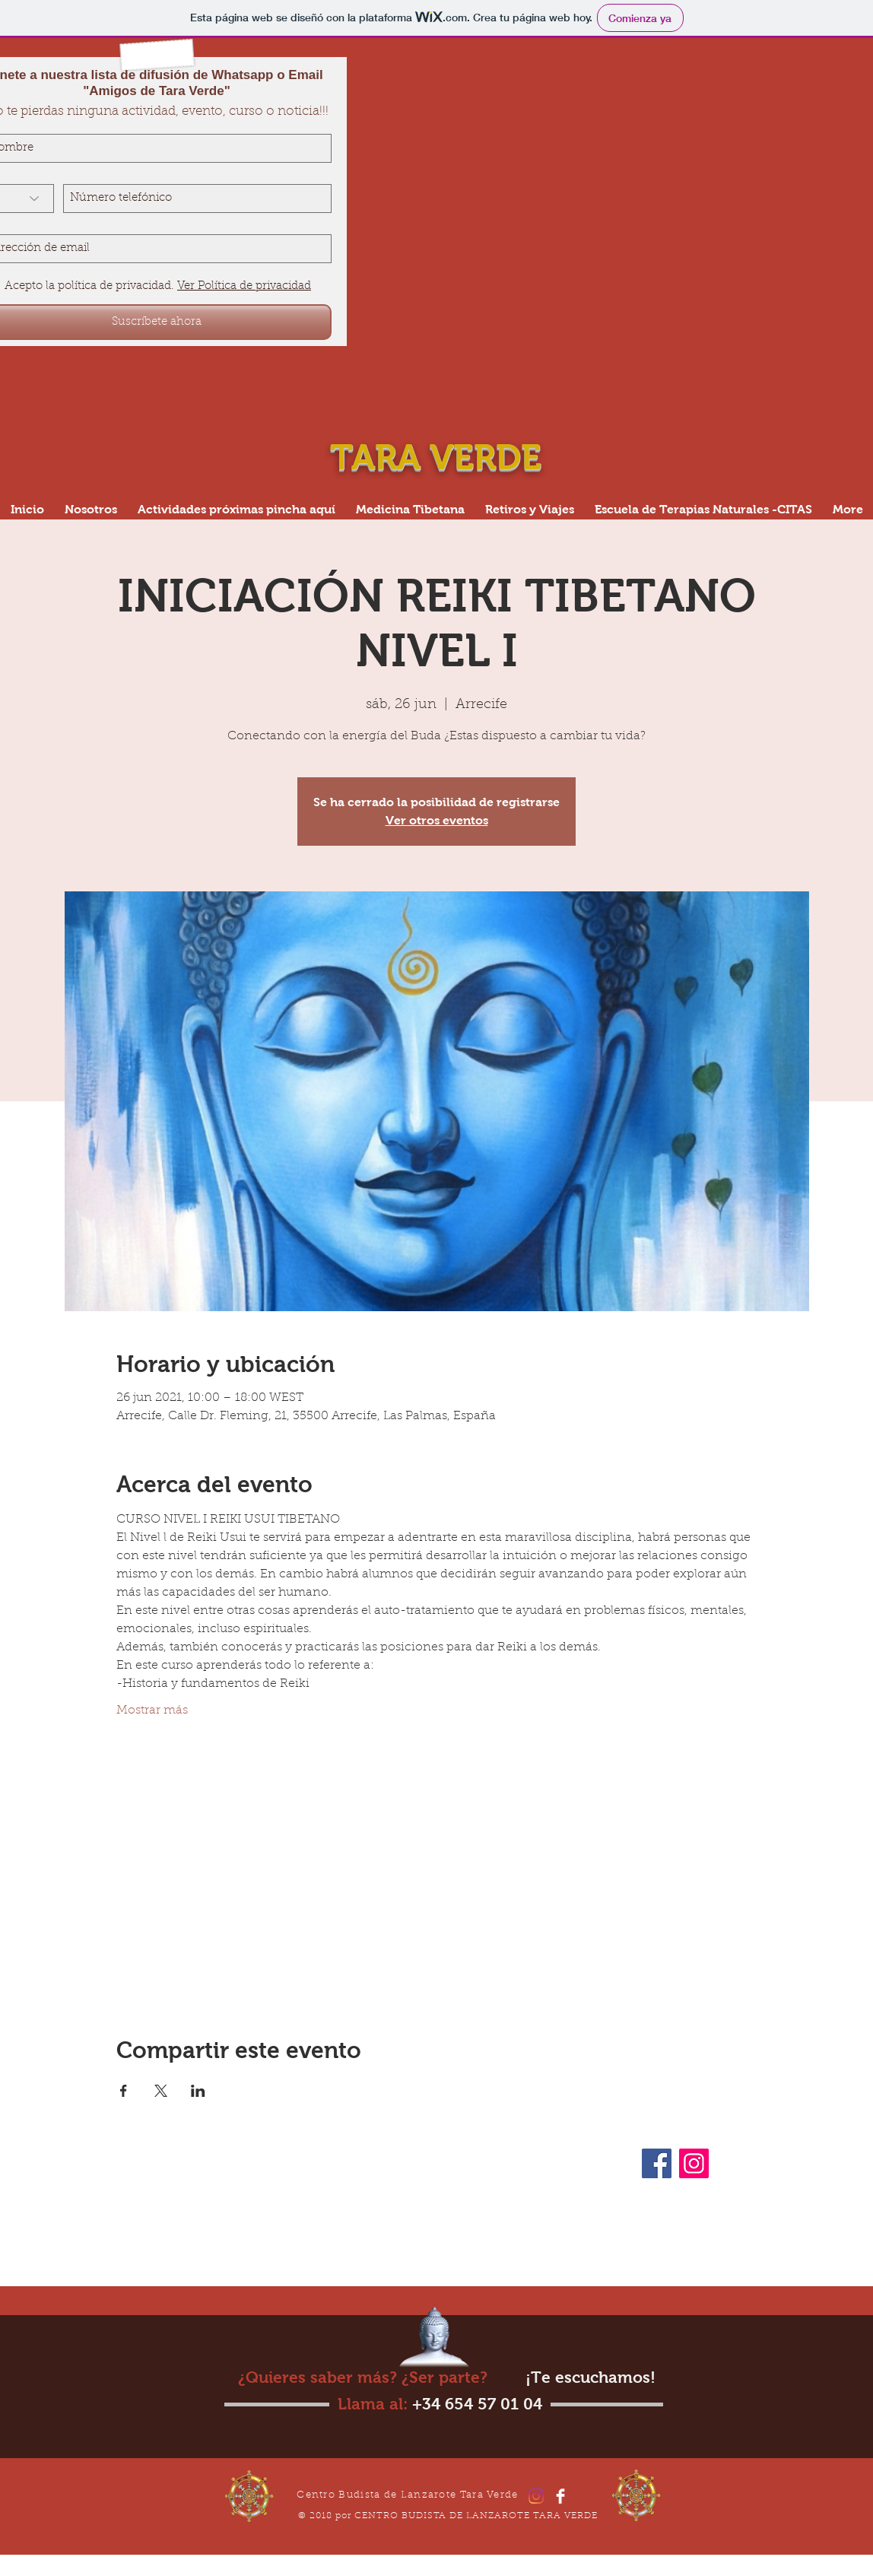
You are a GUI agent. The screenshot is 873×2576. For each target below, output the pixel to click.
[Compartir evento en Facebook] (123, 2091)
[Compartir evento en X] (161, 2091)
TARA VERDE (440, 457)
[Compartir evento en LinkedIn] (198, 2091)
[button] (703, 509)
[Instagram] (694, 2163)
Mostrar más (152, 1710)
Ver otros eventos (437, 820)
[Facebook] (656, 2163)
